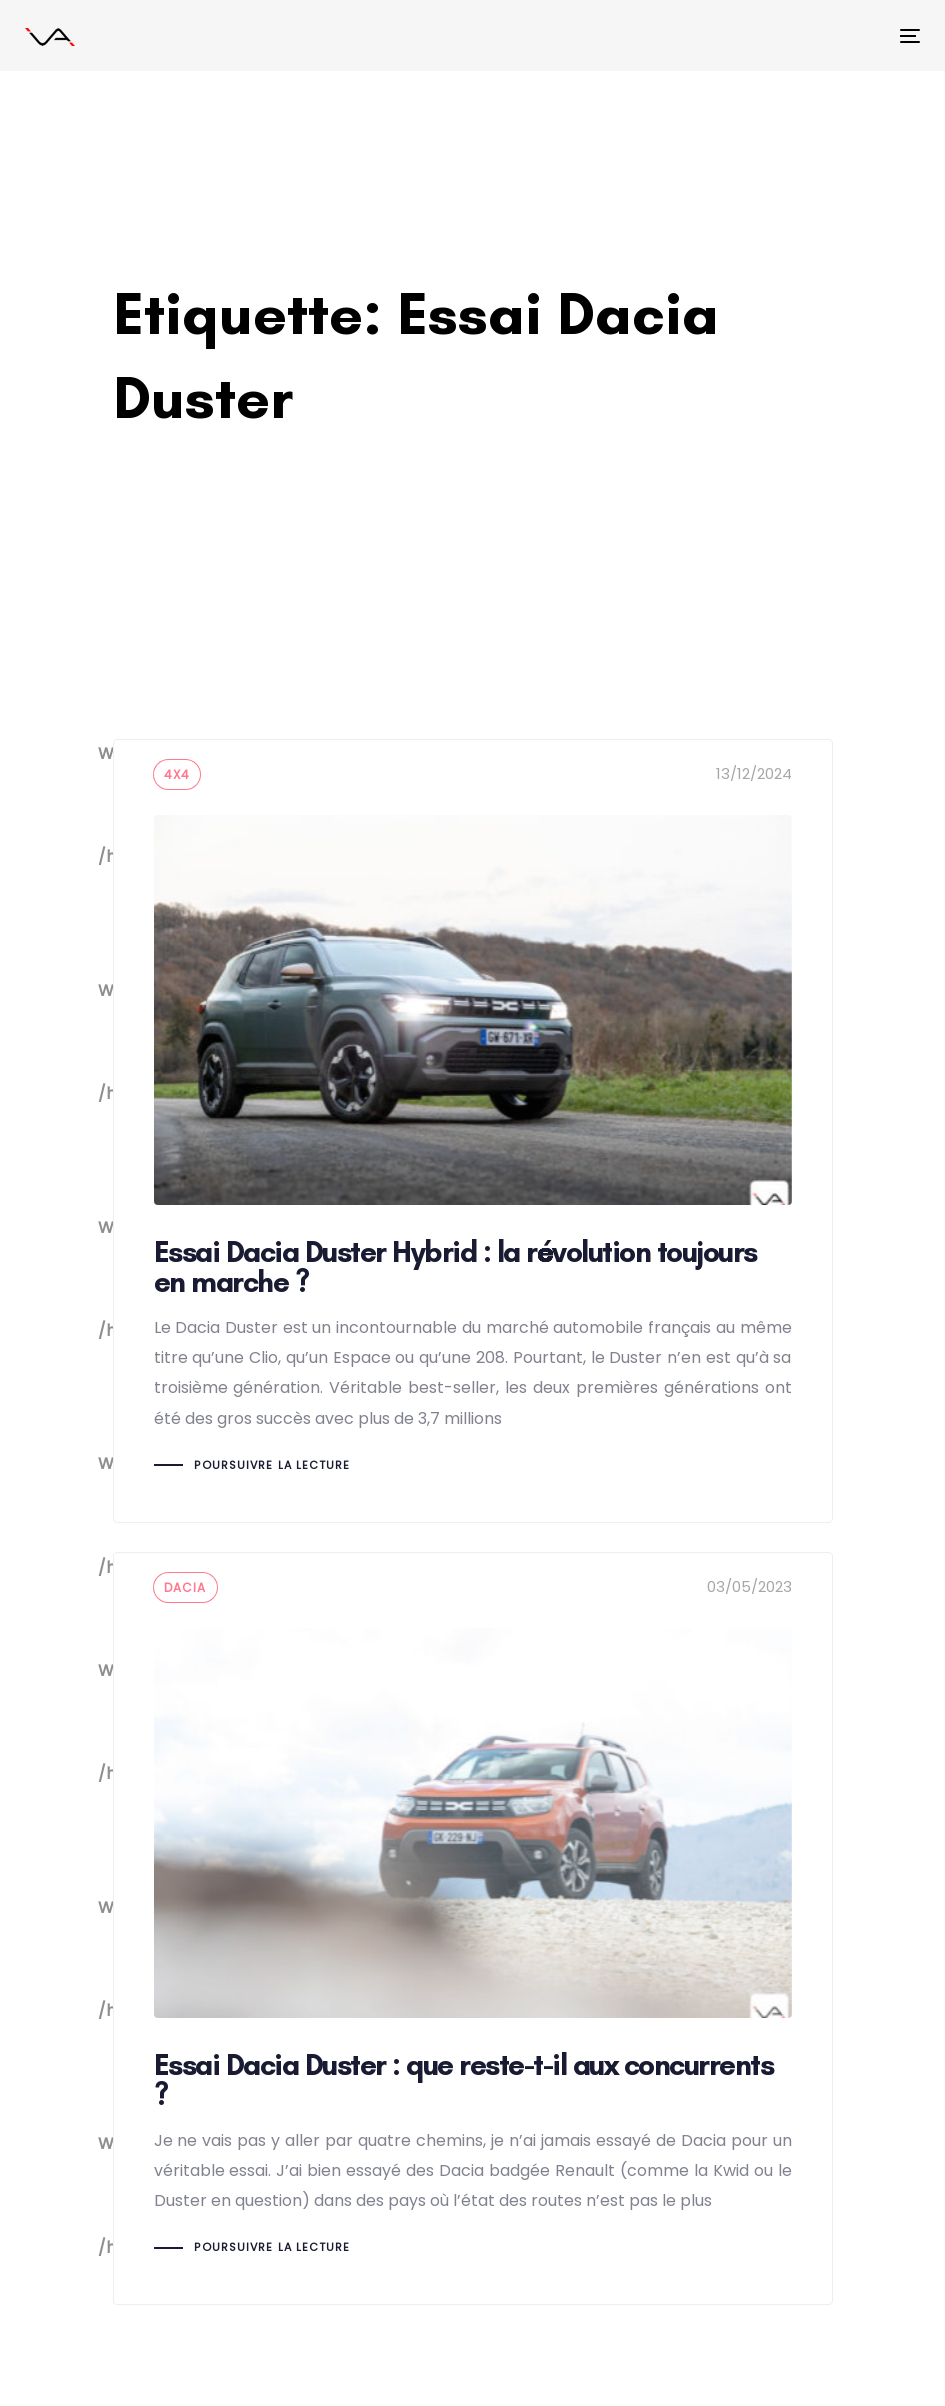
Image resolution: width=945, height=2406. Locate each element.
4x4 (177, 774)
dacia (185, 1587)
